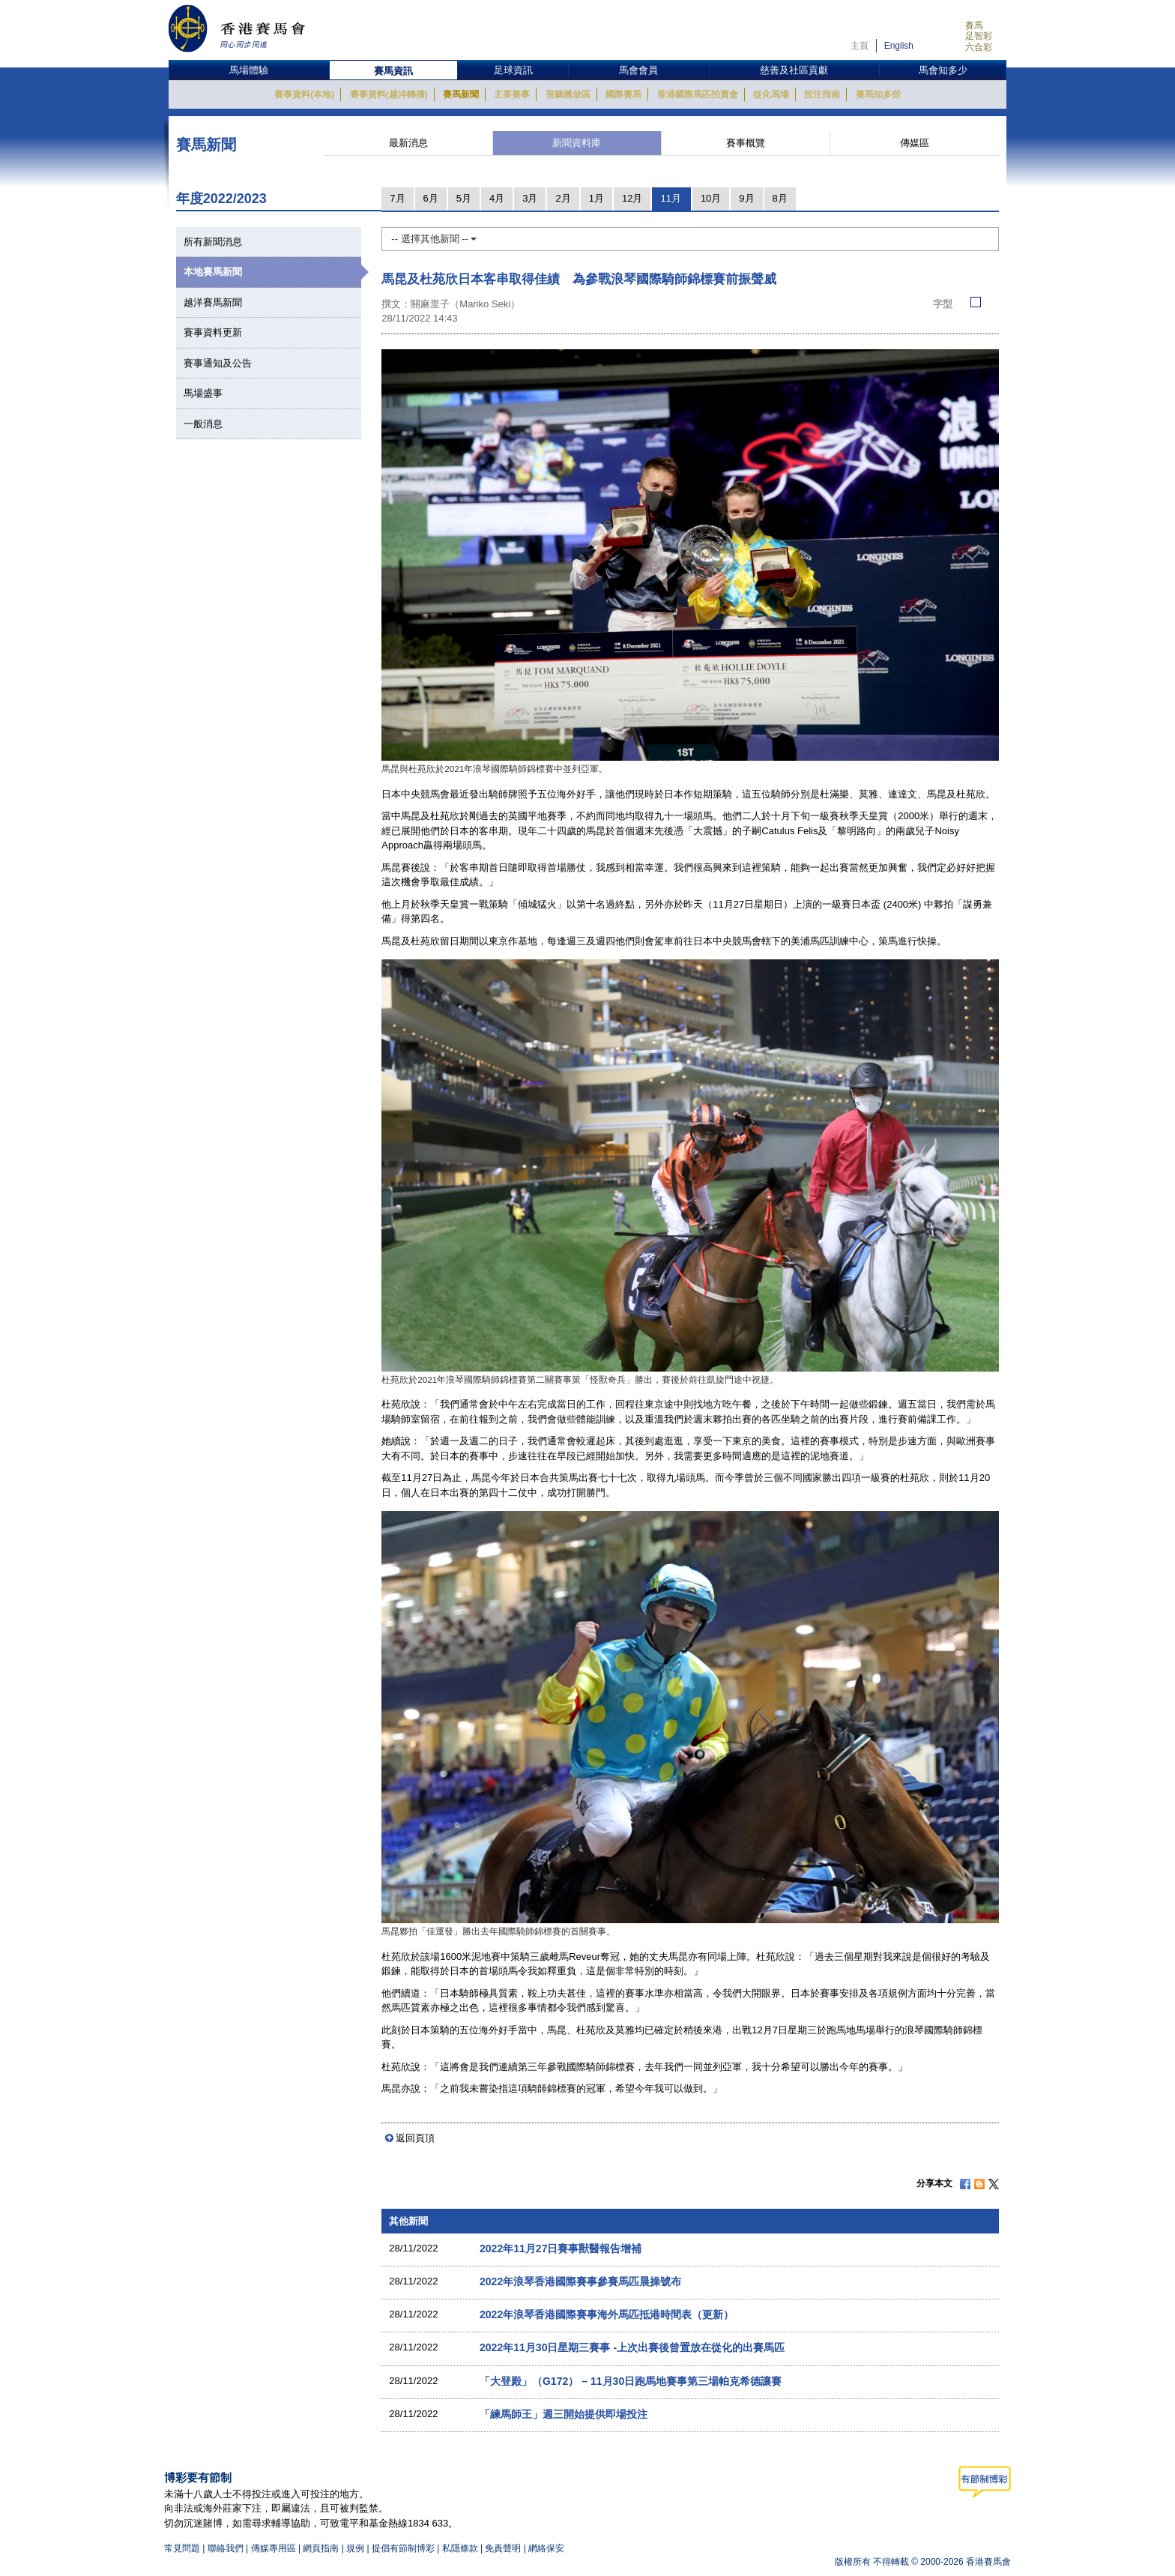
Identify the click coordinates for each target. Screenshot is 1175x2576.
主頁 (860, 45)
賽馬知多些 (878, 94)
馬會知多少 (943, 70)
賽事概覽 (745, 142)
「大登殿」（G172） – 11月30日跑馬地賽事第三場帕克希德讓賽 (631, 2381)
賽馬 (974, 25)
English (898, 45)
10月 (711, 198)
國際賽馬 (623, 94)
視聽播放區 (568, 94)
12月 (632, 198)
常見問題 (182, 2548)
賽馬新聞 (461, 94)
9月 (746, 198)
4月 (496, 198)
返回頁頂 (415, 2138)
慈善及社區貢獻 (794, 70)
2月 (562, 198)
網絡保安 (546, 2548)
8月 (780, 198)
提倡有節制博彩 (403, 2548)
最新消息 (408, 142)
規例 (356, 2548)
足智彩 (978, 36)
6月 (430, 198)
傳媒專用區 (273, 2548)
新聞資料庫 (576, 142)
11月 (670, 198)
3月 (529, 198)
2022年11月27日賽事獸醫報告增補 (561, 2248)
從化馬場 (771, 94)
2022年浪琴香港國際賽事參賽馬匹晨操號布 (580, 2281)
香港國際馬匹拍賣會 (697, 94)
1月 (596, 198)
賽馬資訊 (393, 70)
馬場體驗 (248, 70)
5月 (463, 198)
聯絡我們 (226, 2548)
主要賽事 (512, 94)
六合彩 (978, 47)
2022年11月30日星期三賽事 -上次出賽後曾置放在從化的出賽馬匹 (632, 2347)
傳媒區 (914, 142)
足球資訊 (513, 70)
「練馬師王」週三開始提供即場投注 (563, 2414)
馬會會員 (638, 70)
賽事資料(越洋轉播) (389, 94)
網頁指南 (321, 2548)
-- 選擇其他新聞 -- (434, 238)
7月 (397, 198)
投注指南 (822, 94)
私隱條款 (460, 2548)
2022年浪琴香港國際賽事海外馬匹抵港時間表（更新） (607, 2314)
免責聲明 (503, 2548)
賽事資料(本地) (304, 94)
